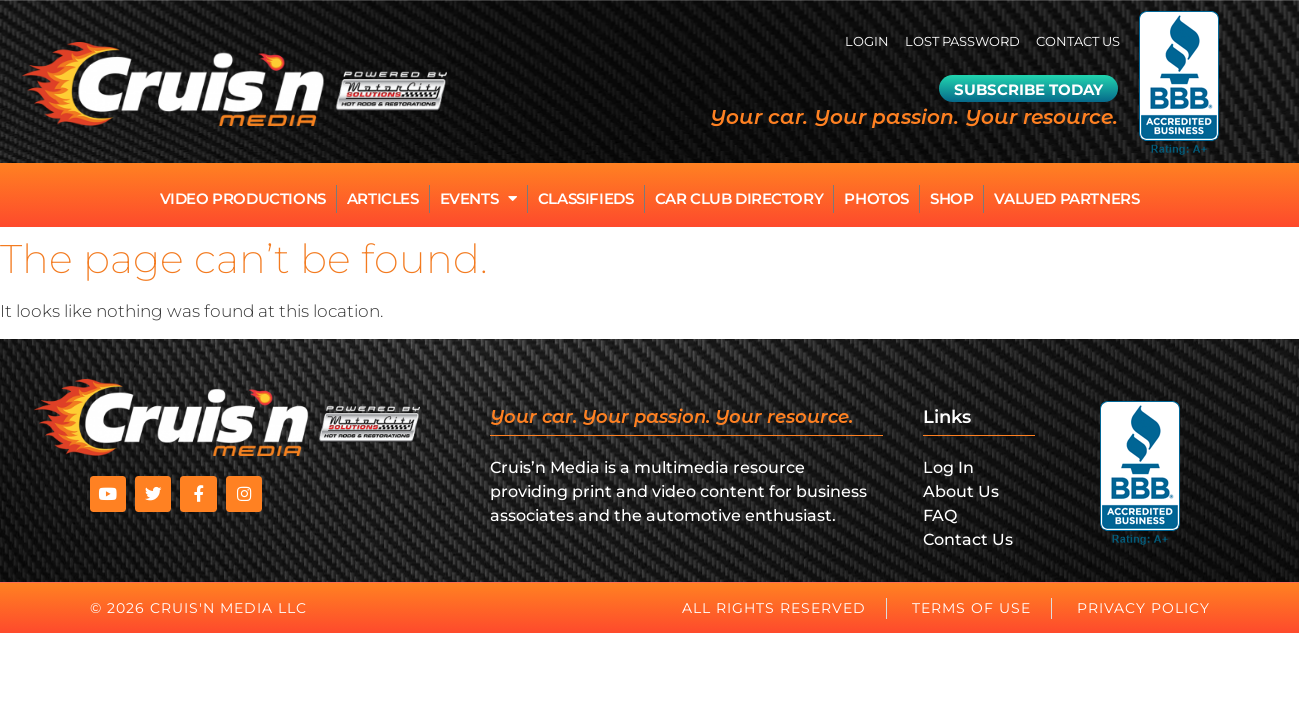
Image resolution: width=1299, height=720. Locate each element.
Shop (951, 198)
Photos (876, 198)
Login (844, 41)
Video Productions (243, 198)
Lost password (947, 41)
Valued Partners (1066, 198)
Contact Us (1073, 41)
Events (478, 198)
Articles (383, 198)
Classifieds (586, 198)
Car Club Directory (739, 198)
